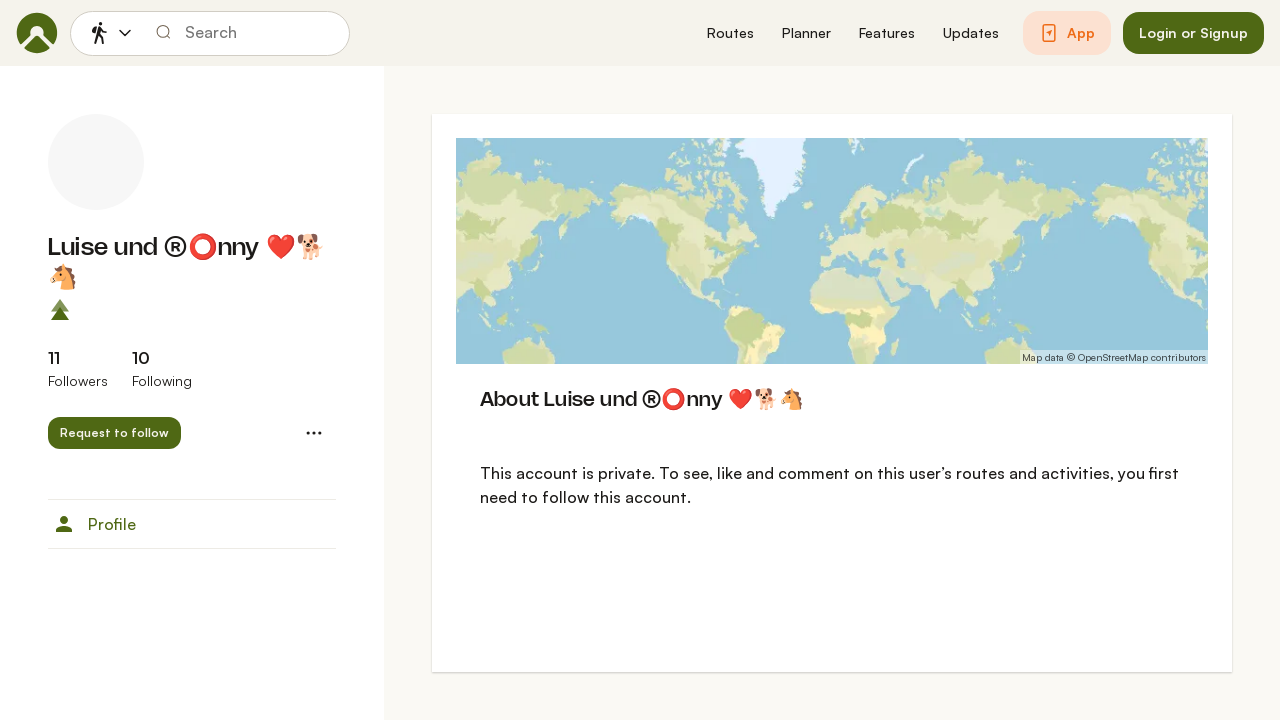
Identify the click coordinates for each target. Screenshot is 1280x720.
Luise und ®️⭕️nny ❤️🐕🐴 (187, 263)
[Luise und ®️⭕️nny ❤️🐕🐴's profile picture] (96, 162)
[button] (730, 33)
